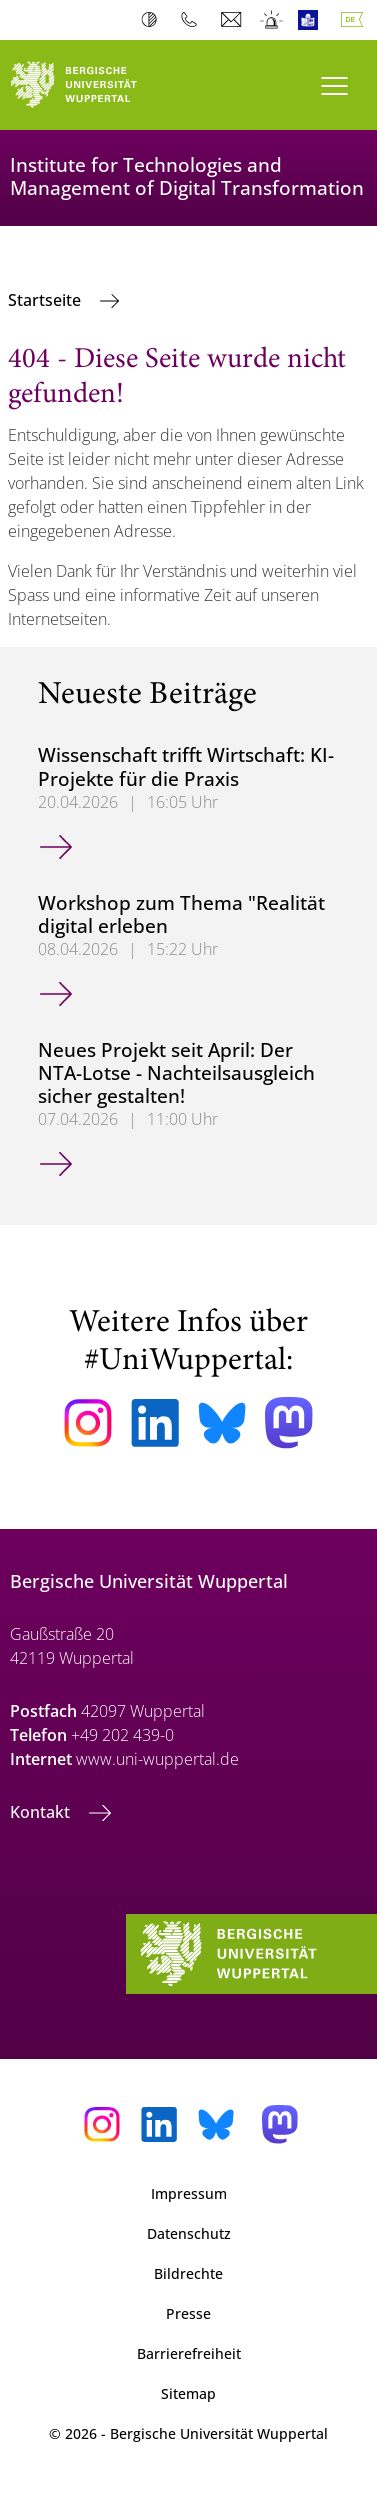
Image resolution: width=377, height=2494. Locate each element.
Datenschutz (189, 2233)
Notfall (272, 20)
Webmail (233, 20)
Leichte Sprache (312, 20)
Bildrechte (188, 2273)
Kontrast (153, 20)
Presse (188, 2313)
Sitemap (188, 2393)
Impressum (189, 2193)
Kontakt (42, 1812)
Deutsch (356, 20)
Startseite (46, 300)
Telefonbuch (193, 20)
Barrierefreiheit (189, 2353)
